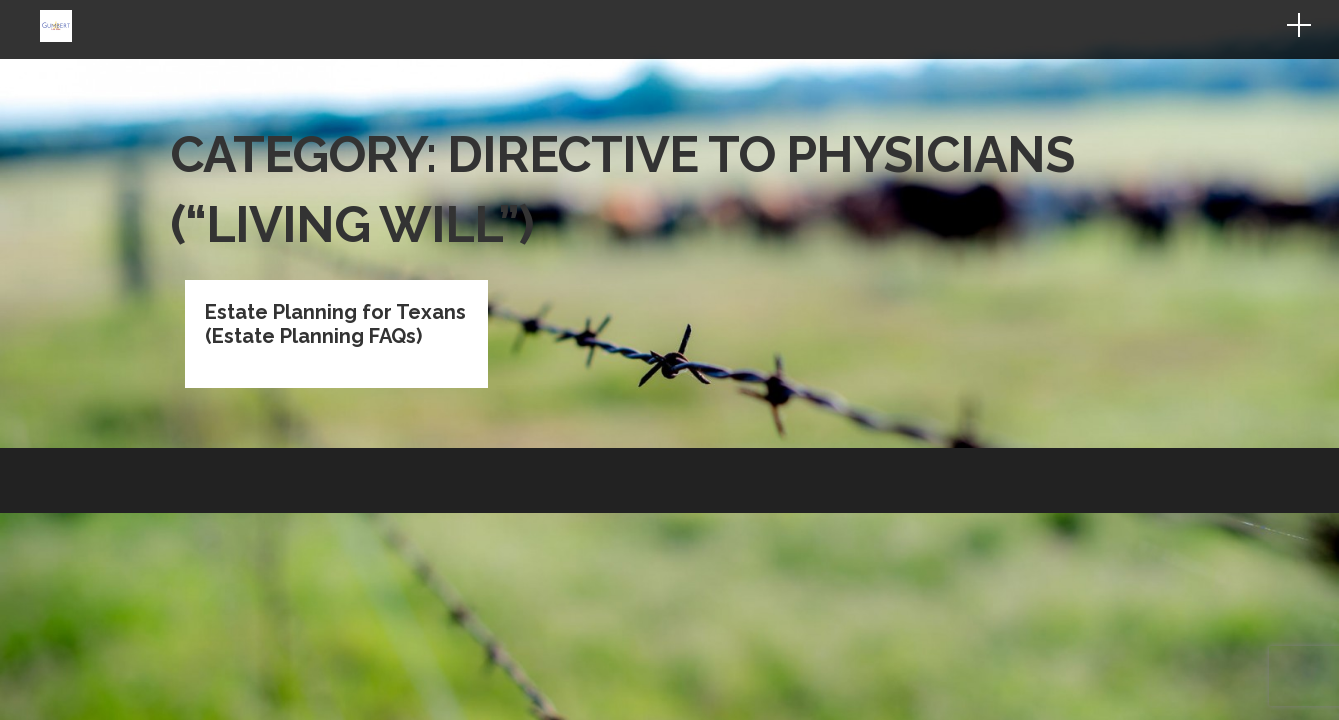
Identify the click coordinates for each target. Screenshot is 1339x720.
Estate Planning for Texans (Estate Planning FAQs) (335, 204)
